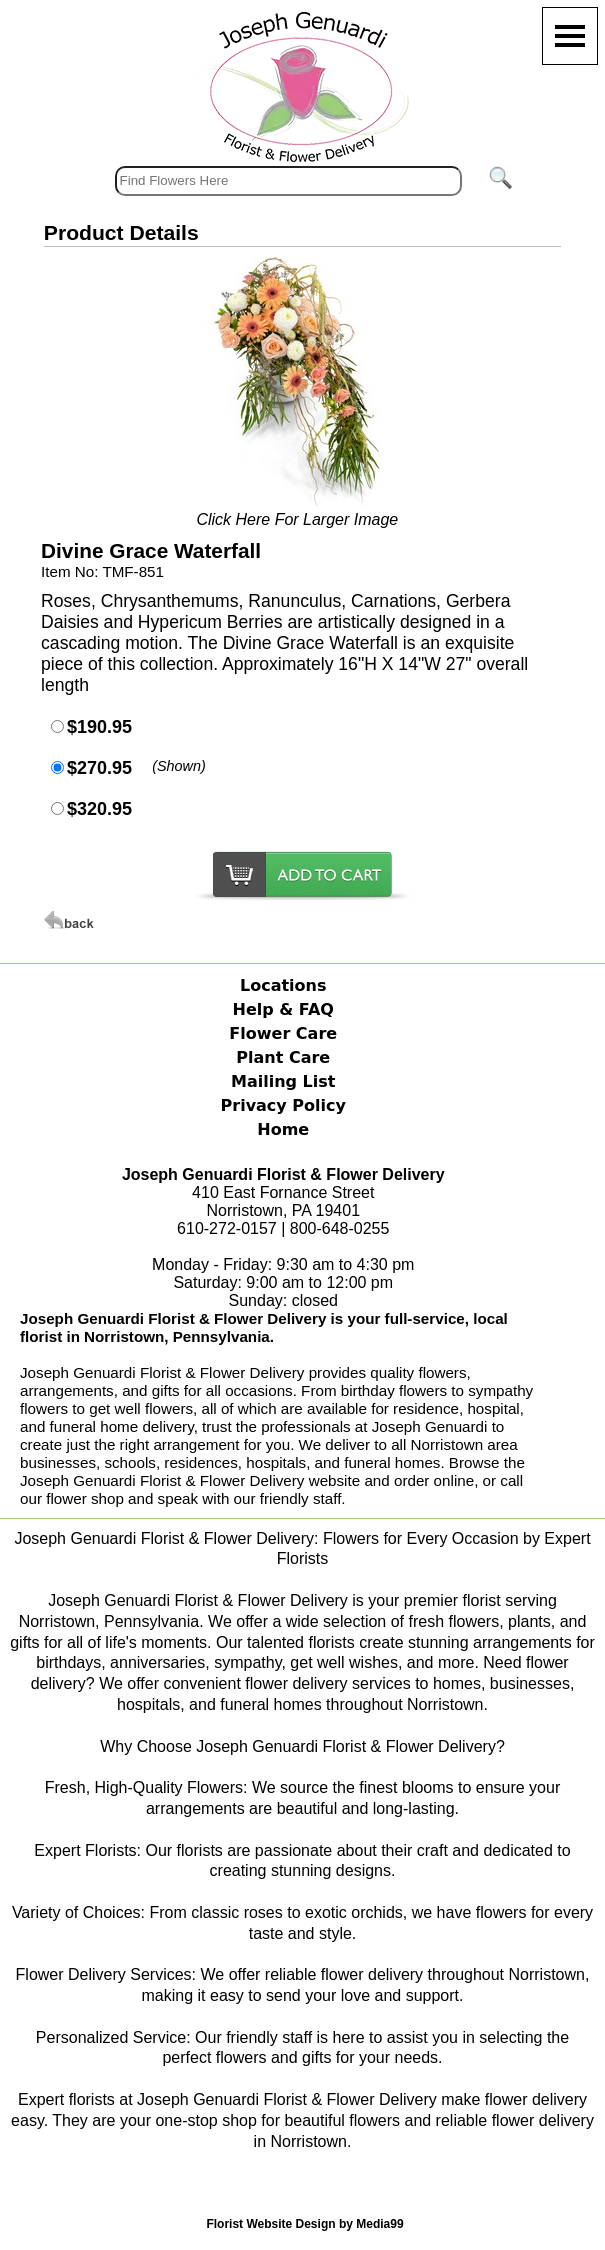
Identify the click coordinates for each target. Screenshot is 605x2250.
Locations (283, 985)
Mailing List (283, 1081)
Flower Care (283, 1033)
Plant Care (283, 1057)
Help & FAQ (283, 1009)
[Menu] (570, 36)
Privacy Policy (283, 1105)
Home (283, 1129)
